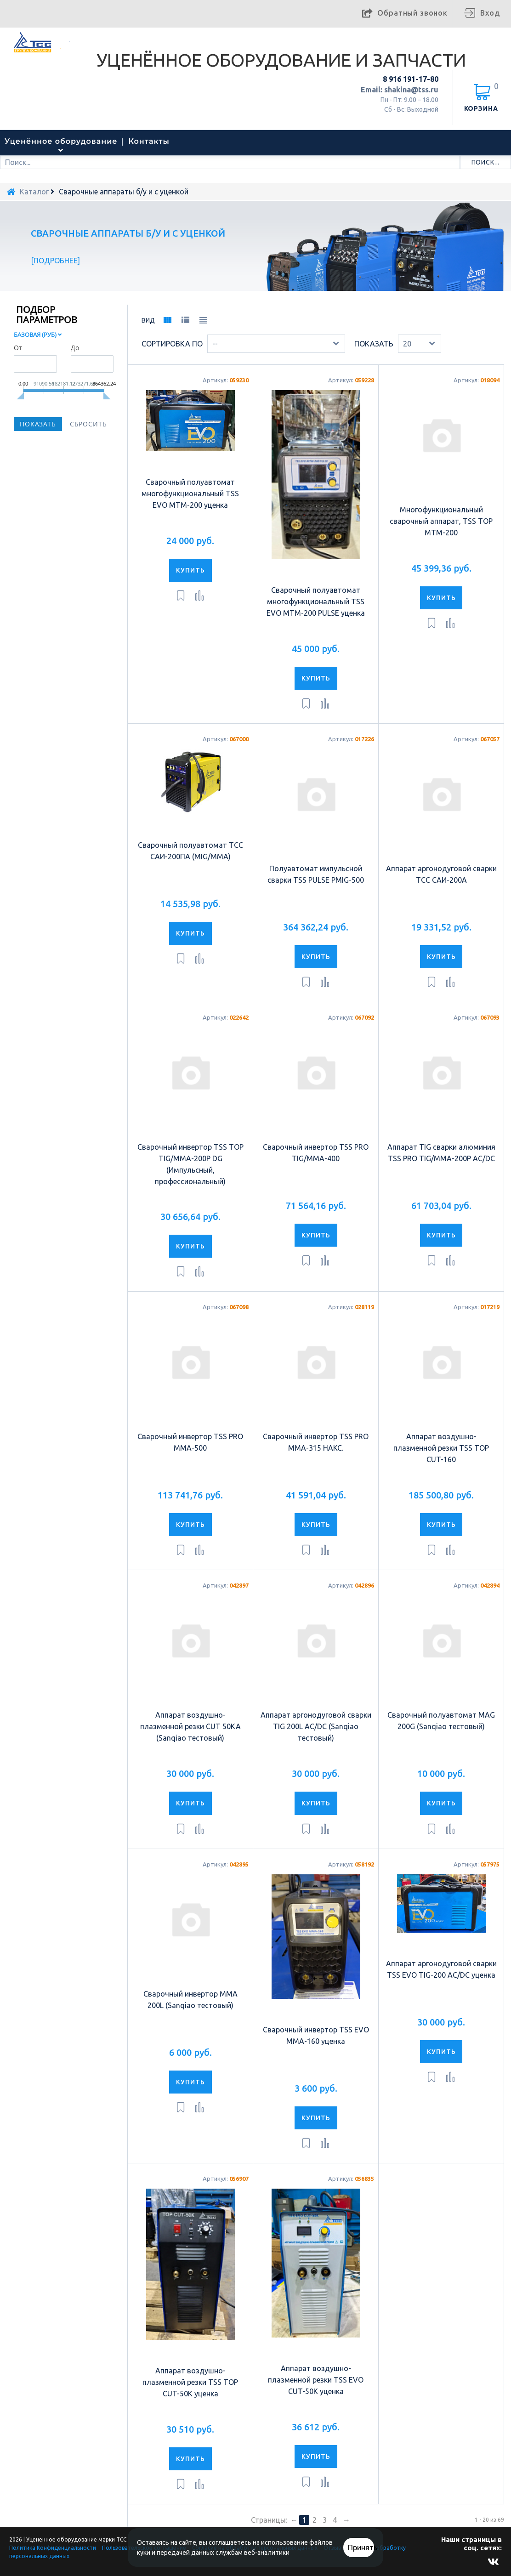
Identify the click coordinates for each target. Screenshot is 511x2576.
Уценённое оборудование (61, 141)
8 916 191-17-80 (410, 79)
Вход (490, 13)
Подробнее (56, 260)
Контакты (149, 141)
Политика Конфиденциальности (52, 2548)
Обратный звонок (412, 13)
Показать (373, 344)
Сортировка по (172, 344)
